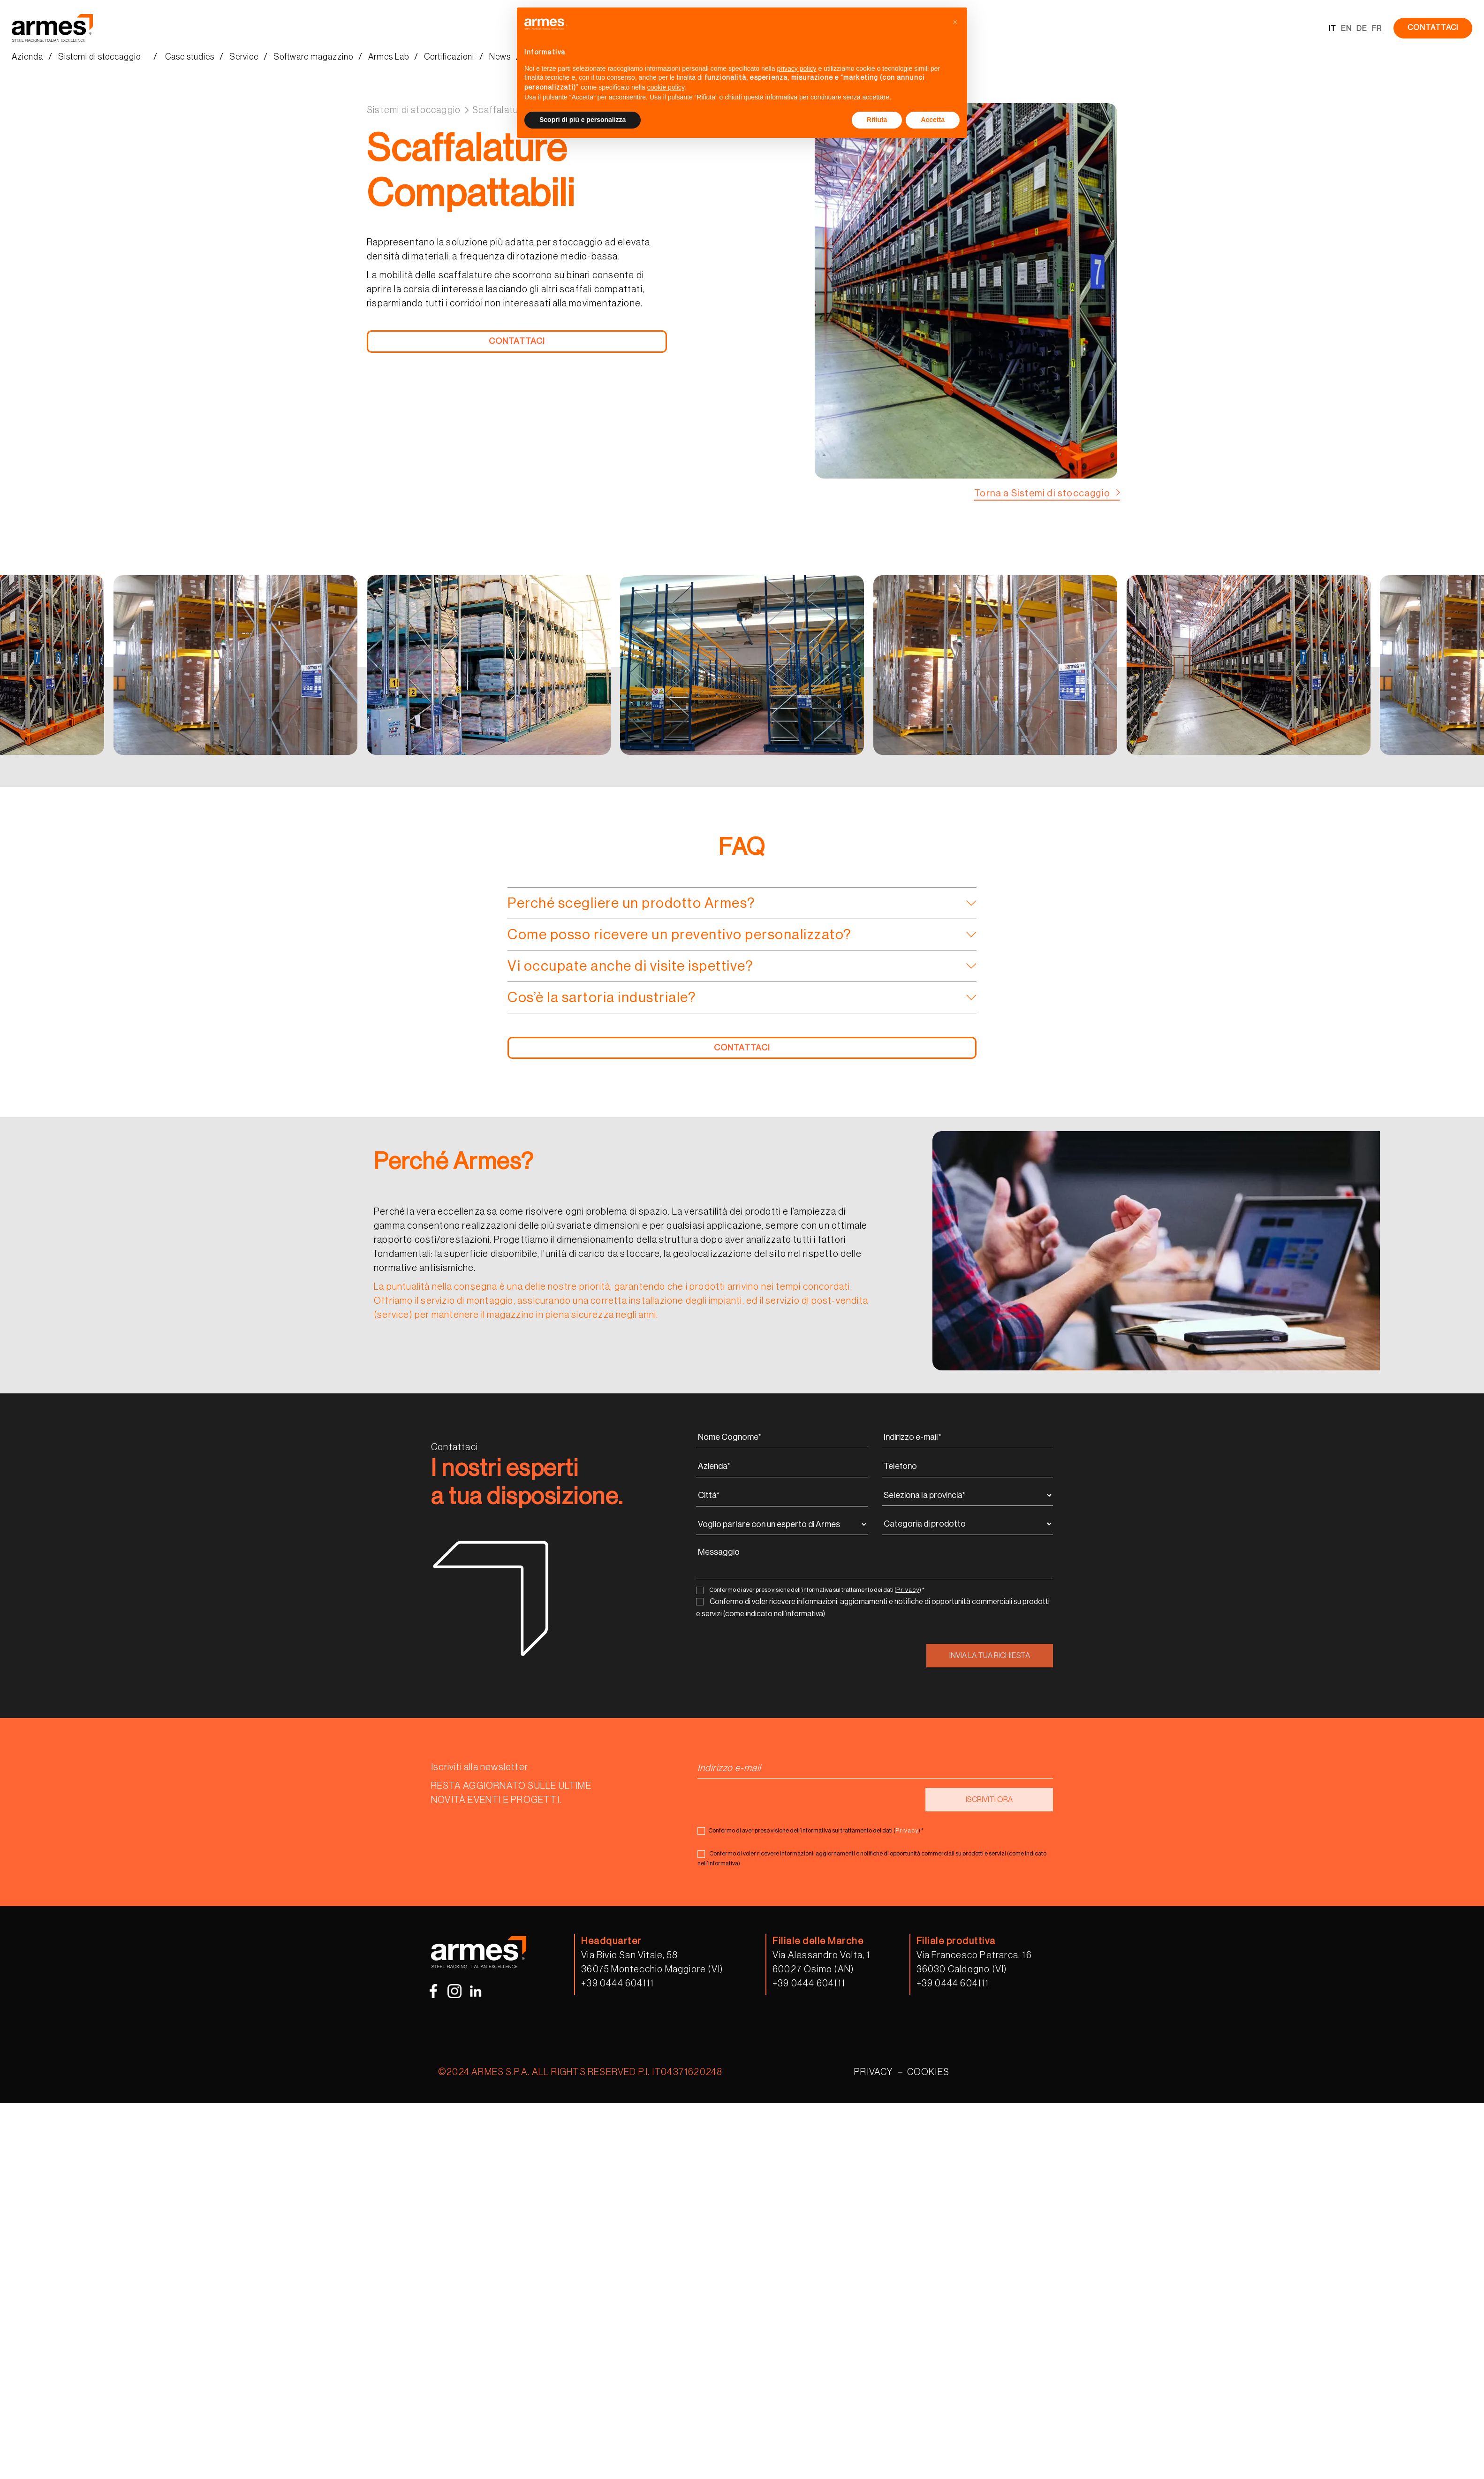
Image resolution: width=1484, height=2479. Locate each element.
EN (1346, 28)
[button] (954, 22)
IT (1332, 28)
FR (1377, 28)
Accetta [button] (933, 119)
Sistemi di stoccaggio (414, 110)
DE (1361, 28)
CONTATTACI (1433, 27)
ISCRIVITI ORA (989, 1799)
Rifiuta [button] (877, 119)
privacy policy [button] (797, 68)
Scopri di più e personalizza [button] (582, 119)
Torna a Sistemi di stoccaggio (1042, 493)
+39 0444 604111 (617, 1983)
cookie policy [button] (665, 87)
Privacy (907, 1590)
